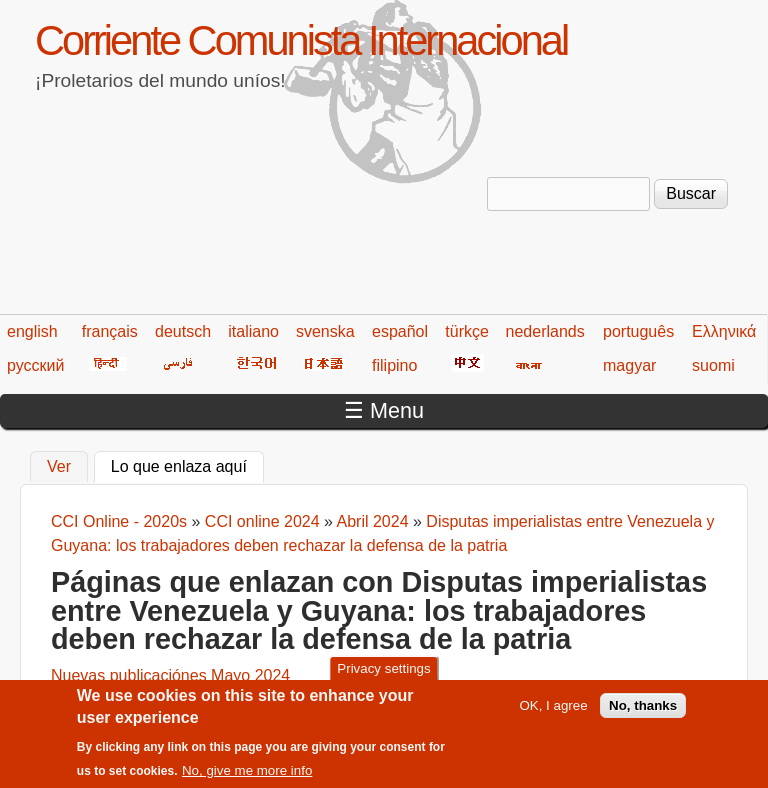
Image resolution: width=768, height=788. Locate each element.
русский (35, 365)
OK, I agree (553, 713)
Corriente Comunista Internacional (301, 40)
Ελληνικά (724, 331)
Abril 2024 (373, 521)
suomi (713, 365)
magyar (629, 365)
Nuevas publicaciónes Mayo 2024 (170, 675)
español (400, 331)
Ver (59, 466)
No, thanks (643, 713)
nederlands (545, 331)
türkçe (467, 331)
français (110, 331)
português (638, 331)
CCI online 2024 (262, 521)
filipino (394, 365)
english (32, 331)
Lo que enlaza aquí (187, 464)
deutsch (183, 331)
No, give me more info (247, 779)
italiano (253, 331)
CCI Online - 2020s (119, 521)
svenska (325, 331)
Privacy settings (383, 676)
